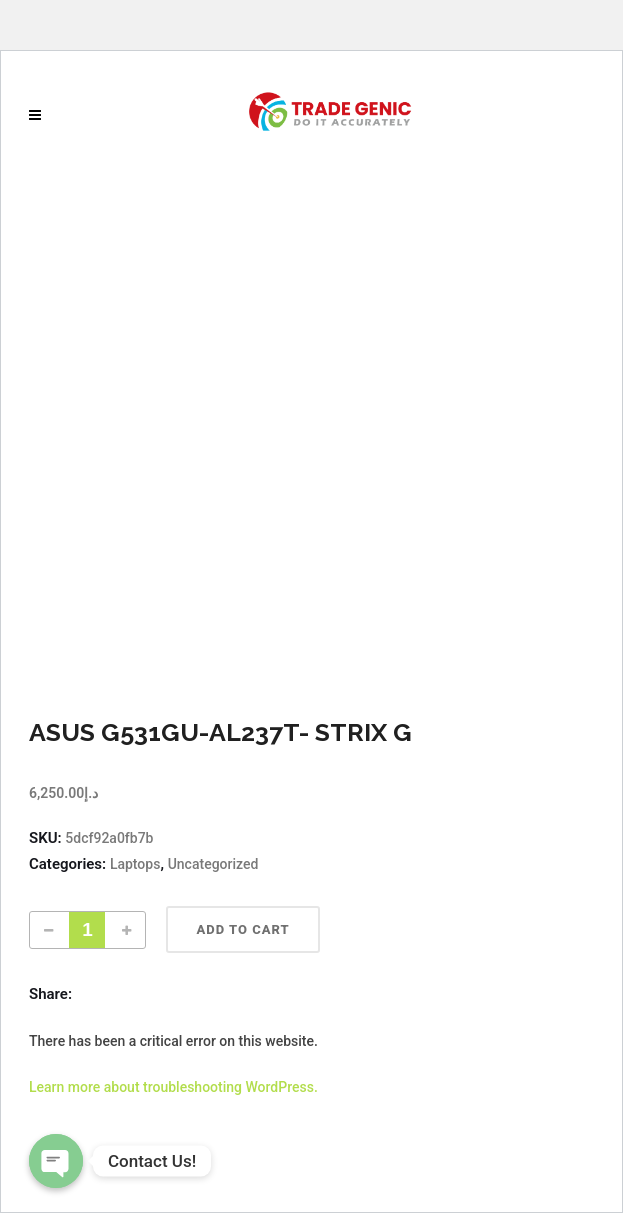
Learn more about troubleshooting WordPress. (173, 1087)
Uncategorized (213, 864)
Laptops (135, 864)
